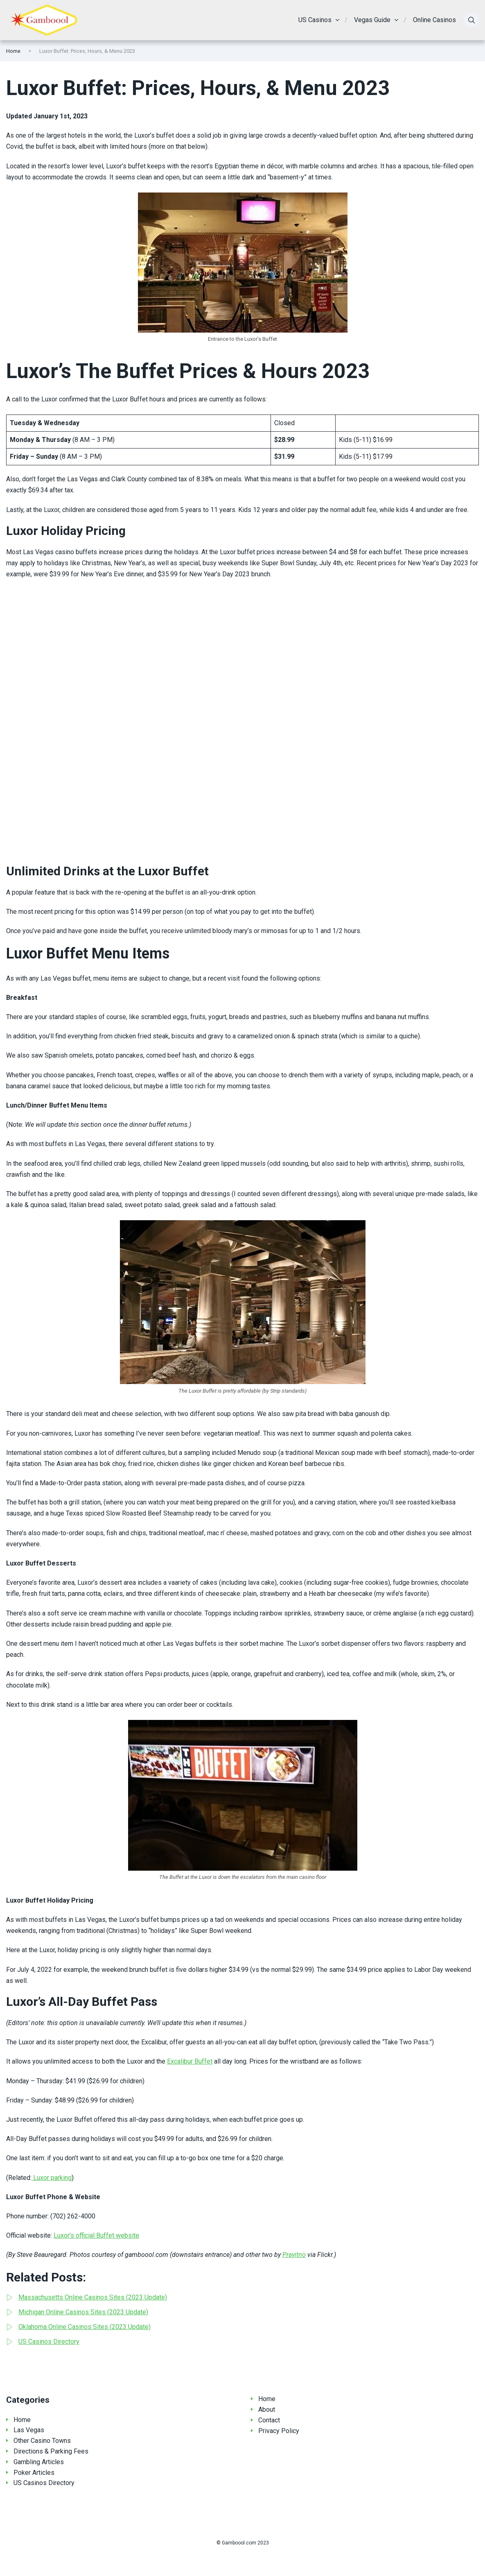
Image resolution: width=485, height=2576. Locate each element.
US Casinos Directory (44, 2483)
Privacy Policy (278, 2431)
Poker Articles (34, 2472)
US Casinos (315, 20)
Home (13, 51)
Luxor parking (52, 2178)
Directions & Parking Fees (51, 2451)
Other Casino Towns (42, 2441)
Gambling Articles (39, 2462)
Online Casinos (434, 20)
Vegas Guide (372, 20)
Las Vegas (29, 2430)
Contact (269, 2420)
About (266, 2409)
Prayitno (294, 2255)
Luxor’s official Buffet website (96, 2235)
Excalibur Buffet (189, 2061)
